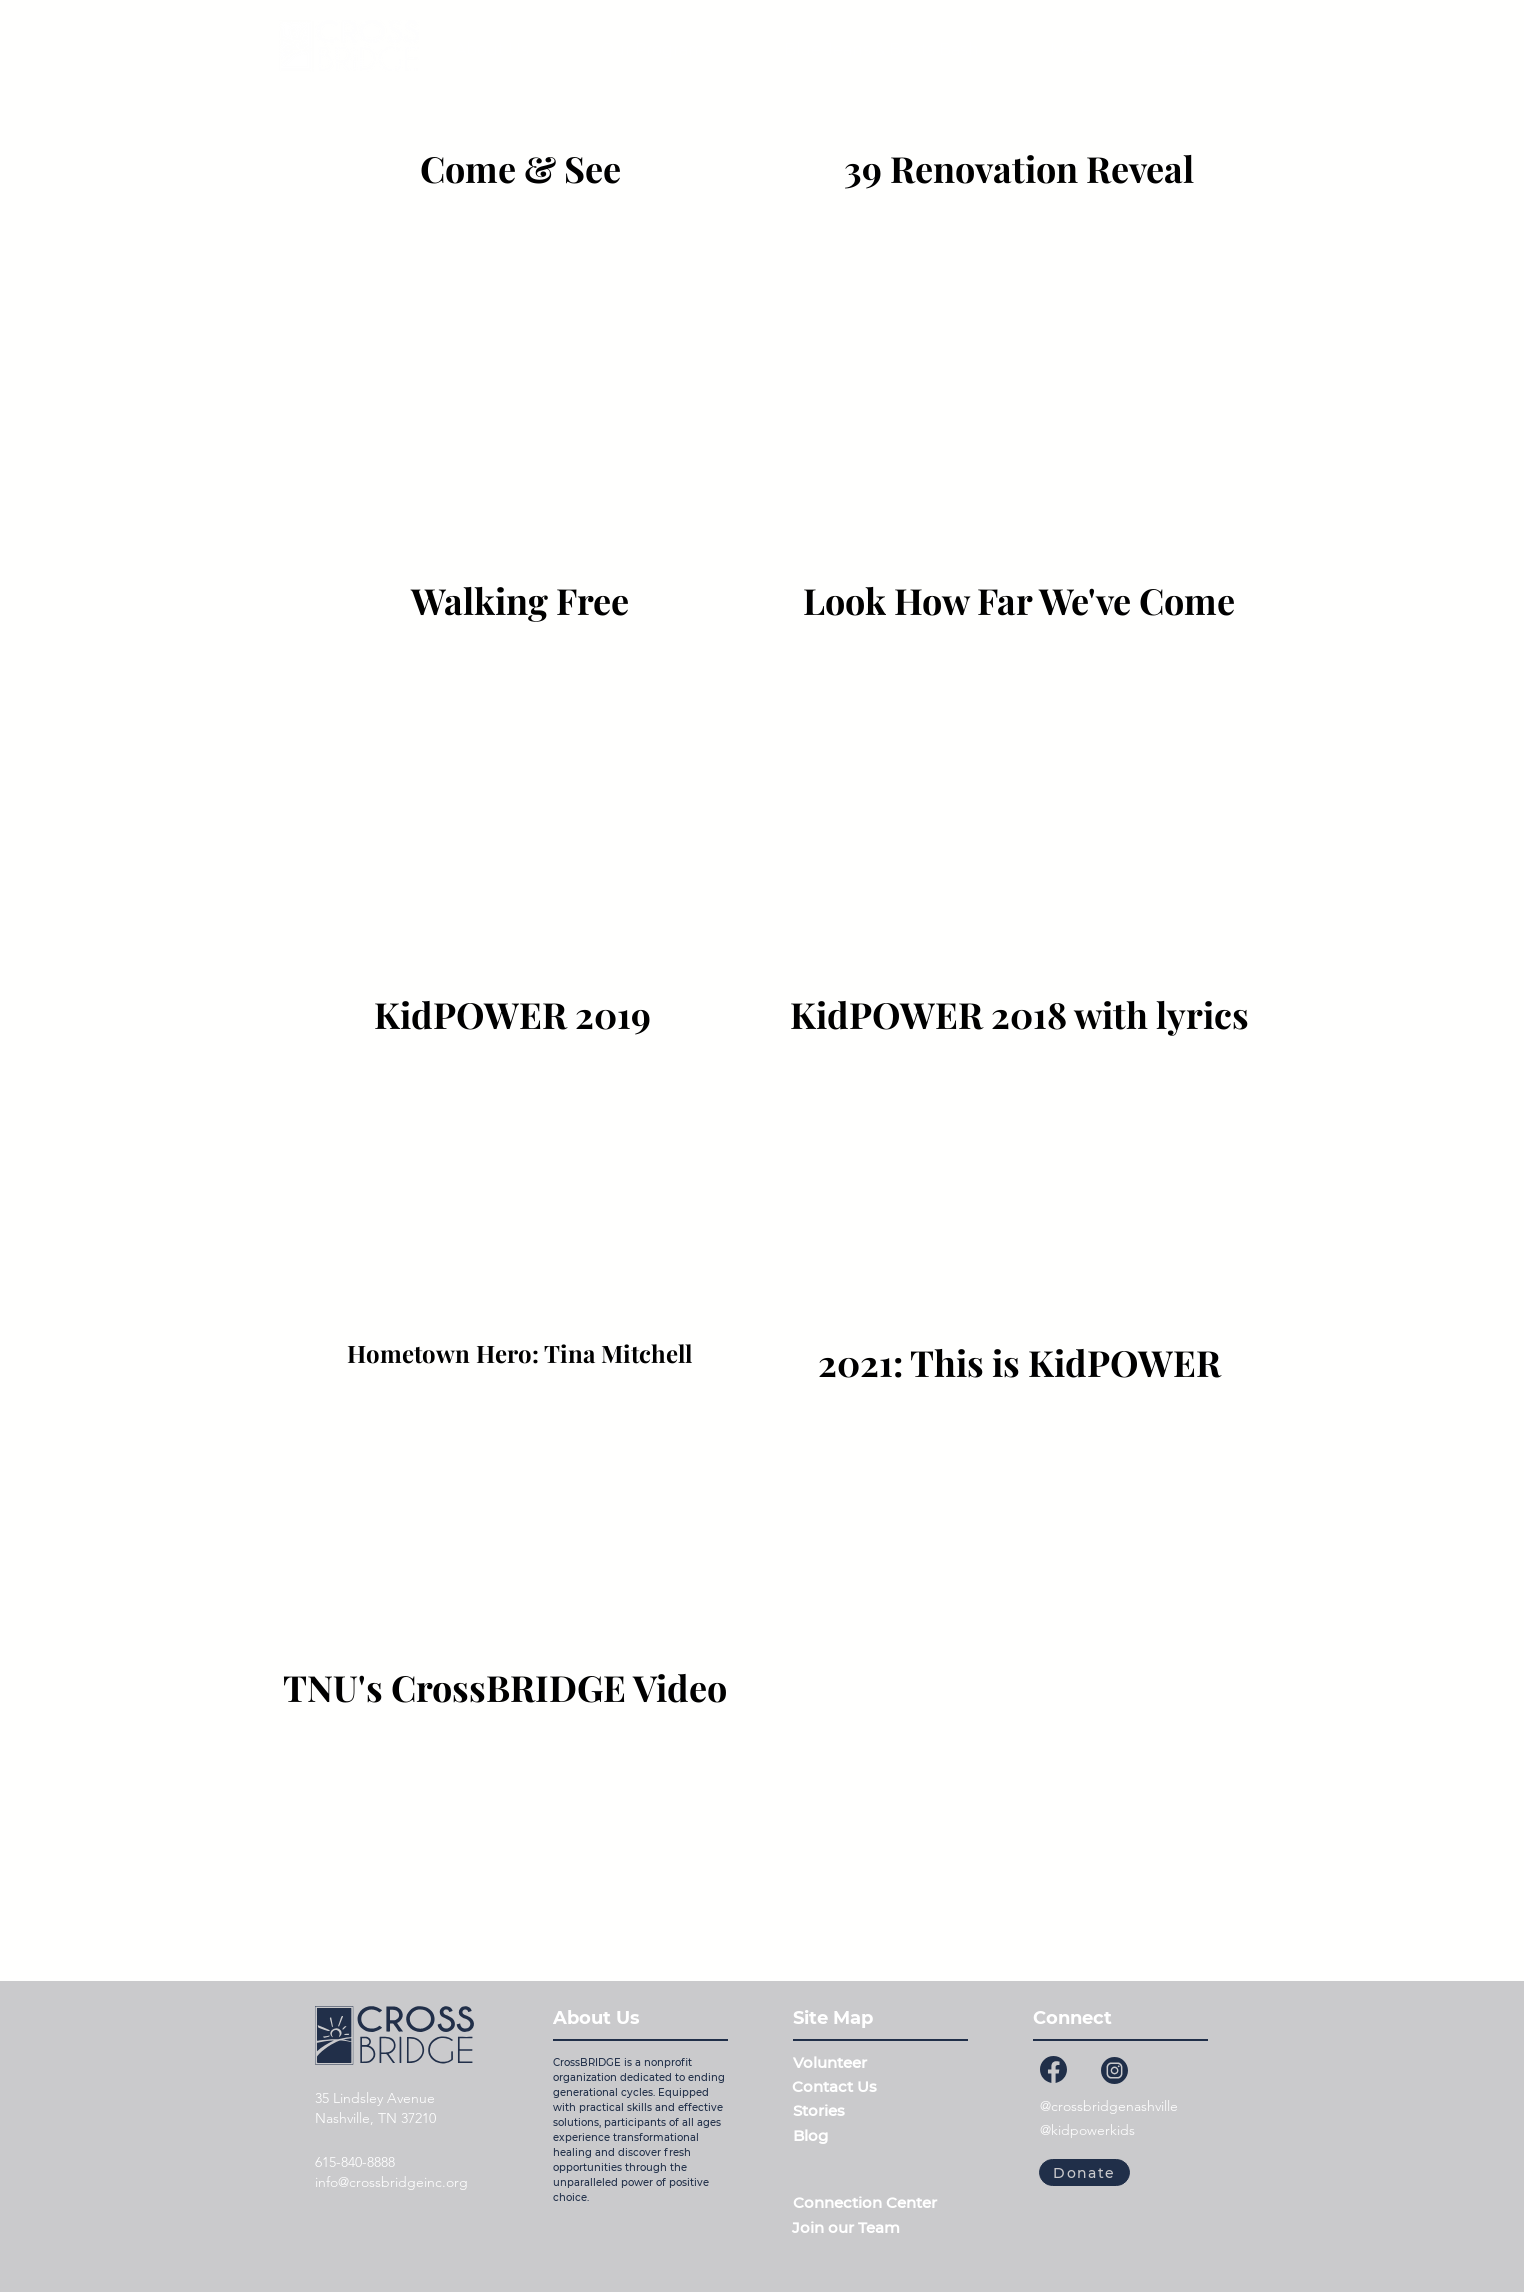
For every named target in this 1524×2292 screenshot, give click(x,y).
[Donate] (1084, 2172)
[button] (656, 50)
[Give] (1192, 50)
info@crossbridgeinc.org (391, 2182)
